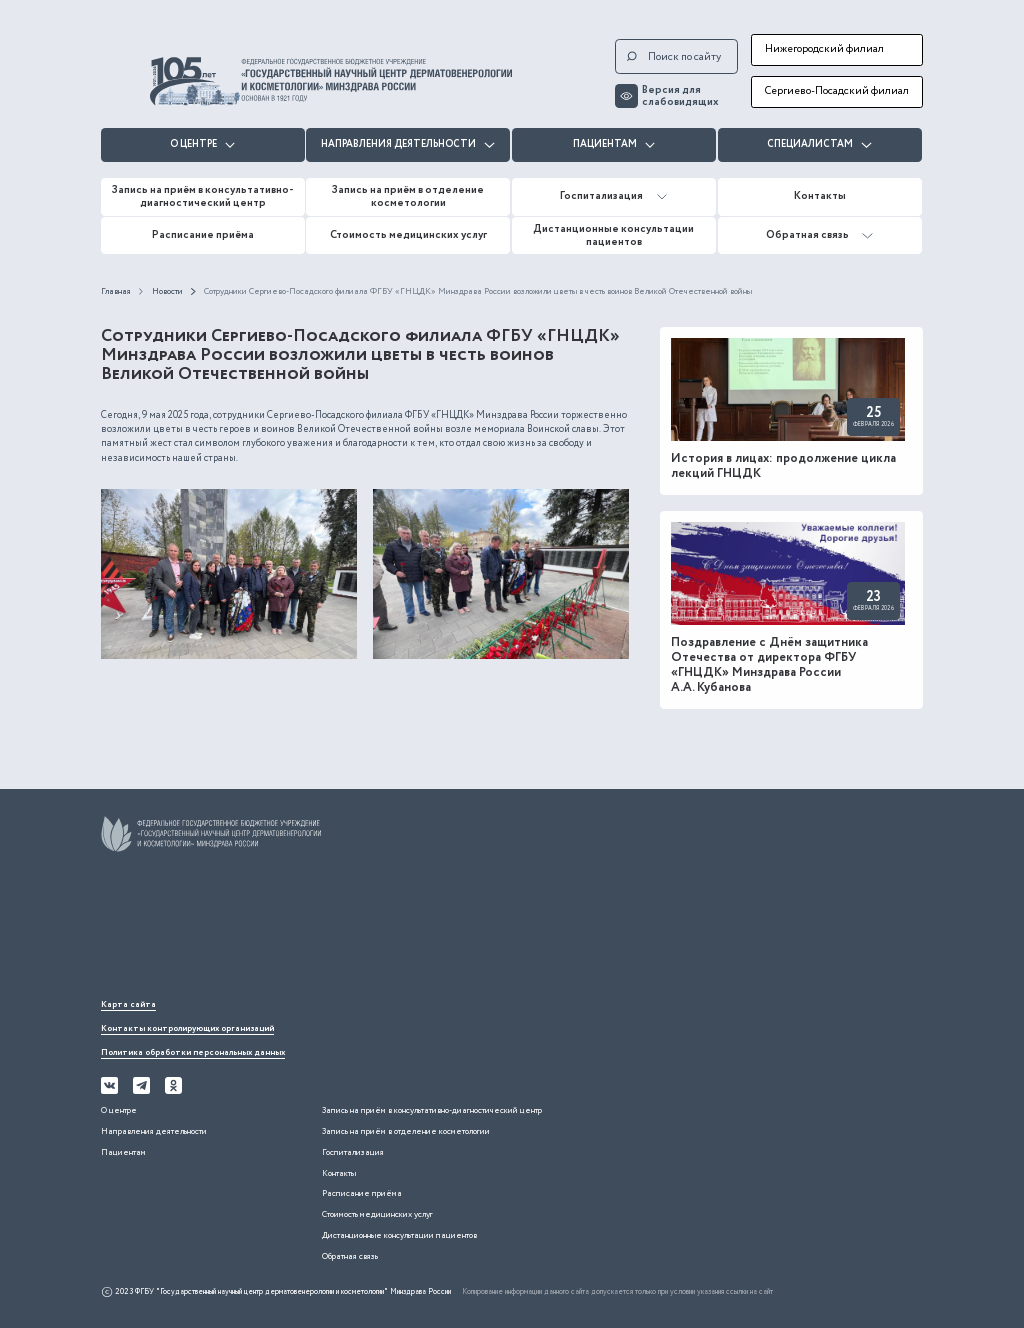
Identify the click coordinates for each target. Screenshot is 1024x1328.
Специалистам (819, 144)
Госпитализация (613, 196)
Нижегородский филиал (824, 49)
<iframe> (251, 928)
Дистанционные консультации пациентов (613, 235)
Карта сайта (128, 1004)
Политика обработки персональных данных (193, 1052)
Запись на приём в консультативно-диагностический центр (203, 196)
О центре (203, 144)
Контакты (820, 196)
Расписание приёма (203, 235)
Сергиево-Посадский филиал (837, 91)
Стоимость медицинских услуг (408, 235)
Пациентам (614, 144)
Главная (116, 291)
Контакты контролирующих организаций (187, 1028)
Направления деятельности (408, 144)
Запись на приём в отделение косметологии (408, 196)
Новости (167, 291)
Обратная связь (819, 235)
